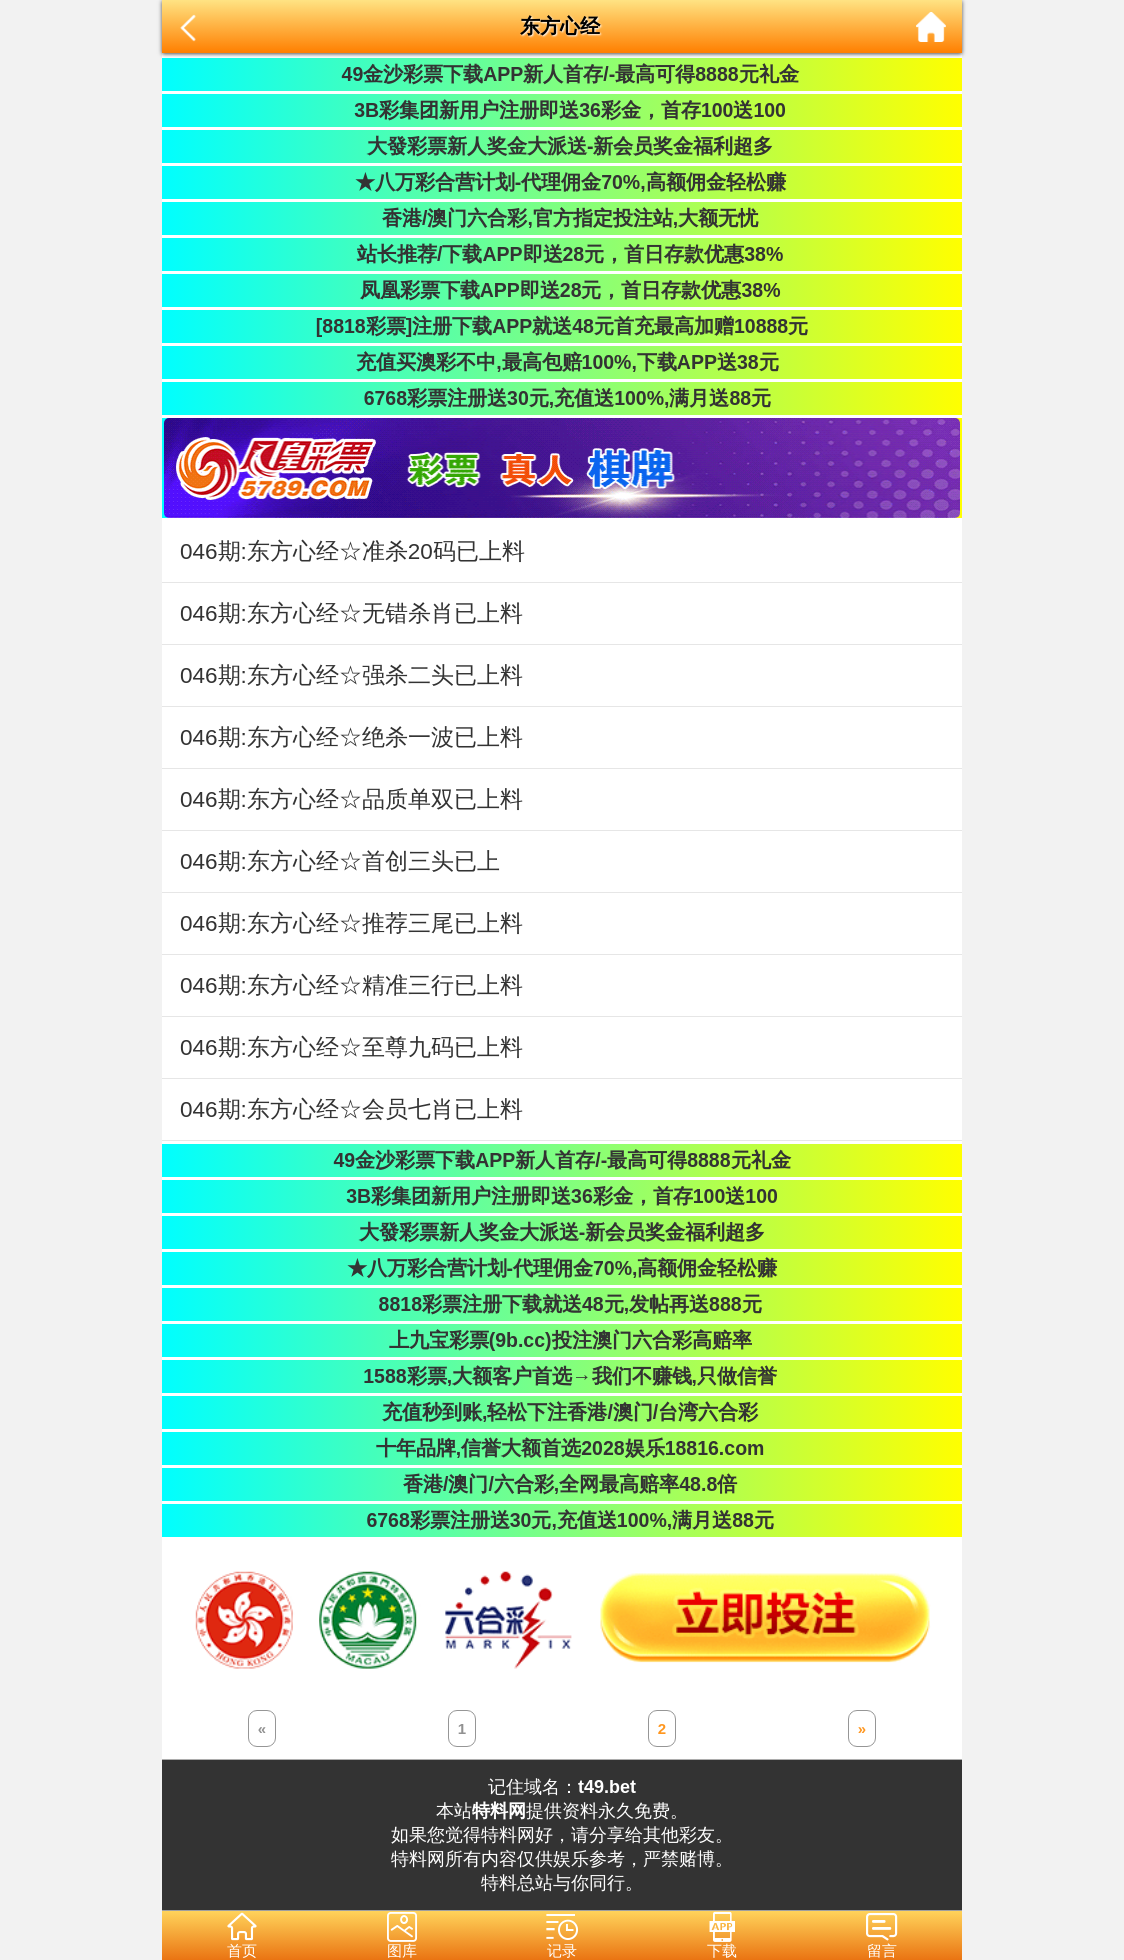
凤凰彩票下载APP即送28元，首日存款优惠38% (561, 290)
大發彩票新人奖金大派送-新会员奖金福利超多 (562, 146)
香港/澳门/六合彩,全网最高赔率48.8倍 (562, 1484)
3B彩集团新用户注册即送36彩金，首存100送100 (562, 110)
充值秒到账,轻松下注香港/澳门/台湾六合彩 (562, 1412)
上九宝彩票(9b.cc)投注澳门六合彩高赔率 (561, 1340)
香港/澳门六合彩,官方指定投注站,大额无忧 (562, 218)
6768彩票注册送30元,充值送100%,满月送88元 (562, 398)
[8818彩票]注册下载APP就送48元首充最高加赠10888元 (562, 326)
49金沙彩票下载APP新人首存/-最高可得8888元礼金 (561, 74)
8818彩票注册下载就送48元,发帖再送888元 (561, 1304)
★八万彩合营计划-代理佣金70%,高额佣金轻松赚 (561, 182)
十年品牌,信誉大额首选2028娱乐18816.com (562, 1448)
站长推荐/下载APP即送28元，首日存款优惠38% (562, 254)
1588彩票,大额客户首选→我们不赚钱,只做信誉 (562, 1376)
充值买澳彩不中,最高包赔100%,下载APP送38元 (561, 362)
